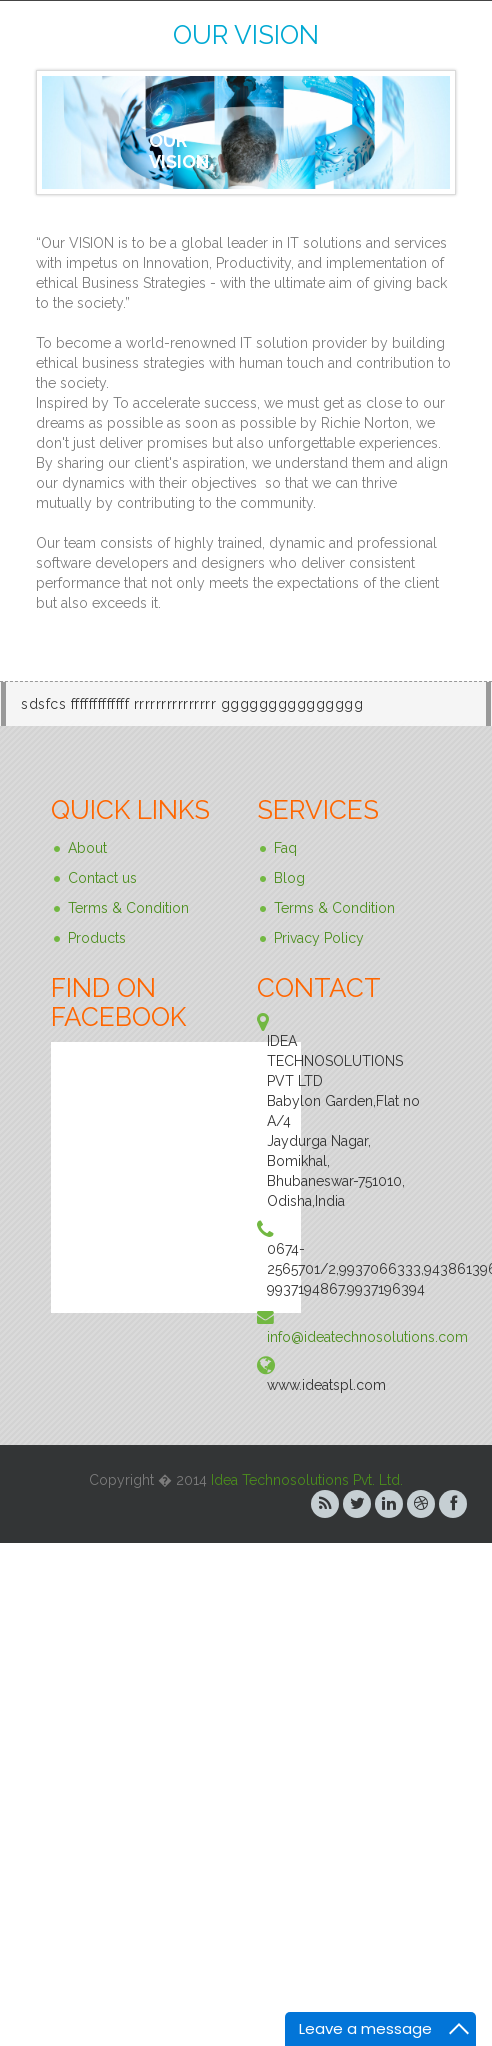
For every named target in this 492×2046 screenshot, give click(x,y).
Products (97, 938)
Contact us (102, 878)
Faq (285, 848)
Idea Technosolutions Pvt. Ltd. (307, 1480)
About (87, 848)
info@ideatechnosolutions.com (367, 1337)
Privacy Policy (319, 938)
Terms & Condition (128, 908)
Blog (289, 878)
